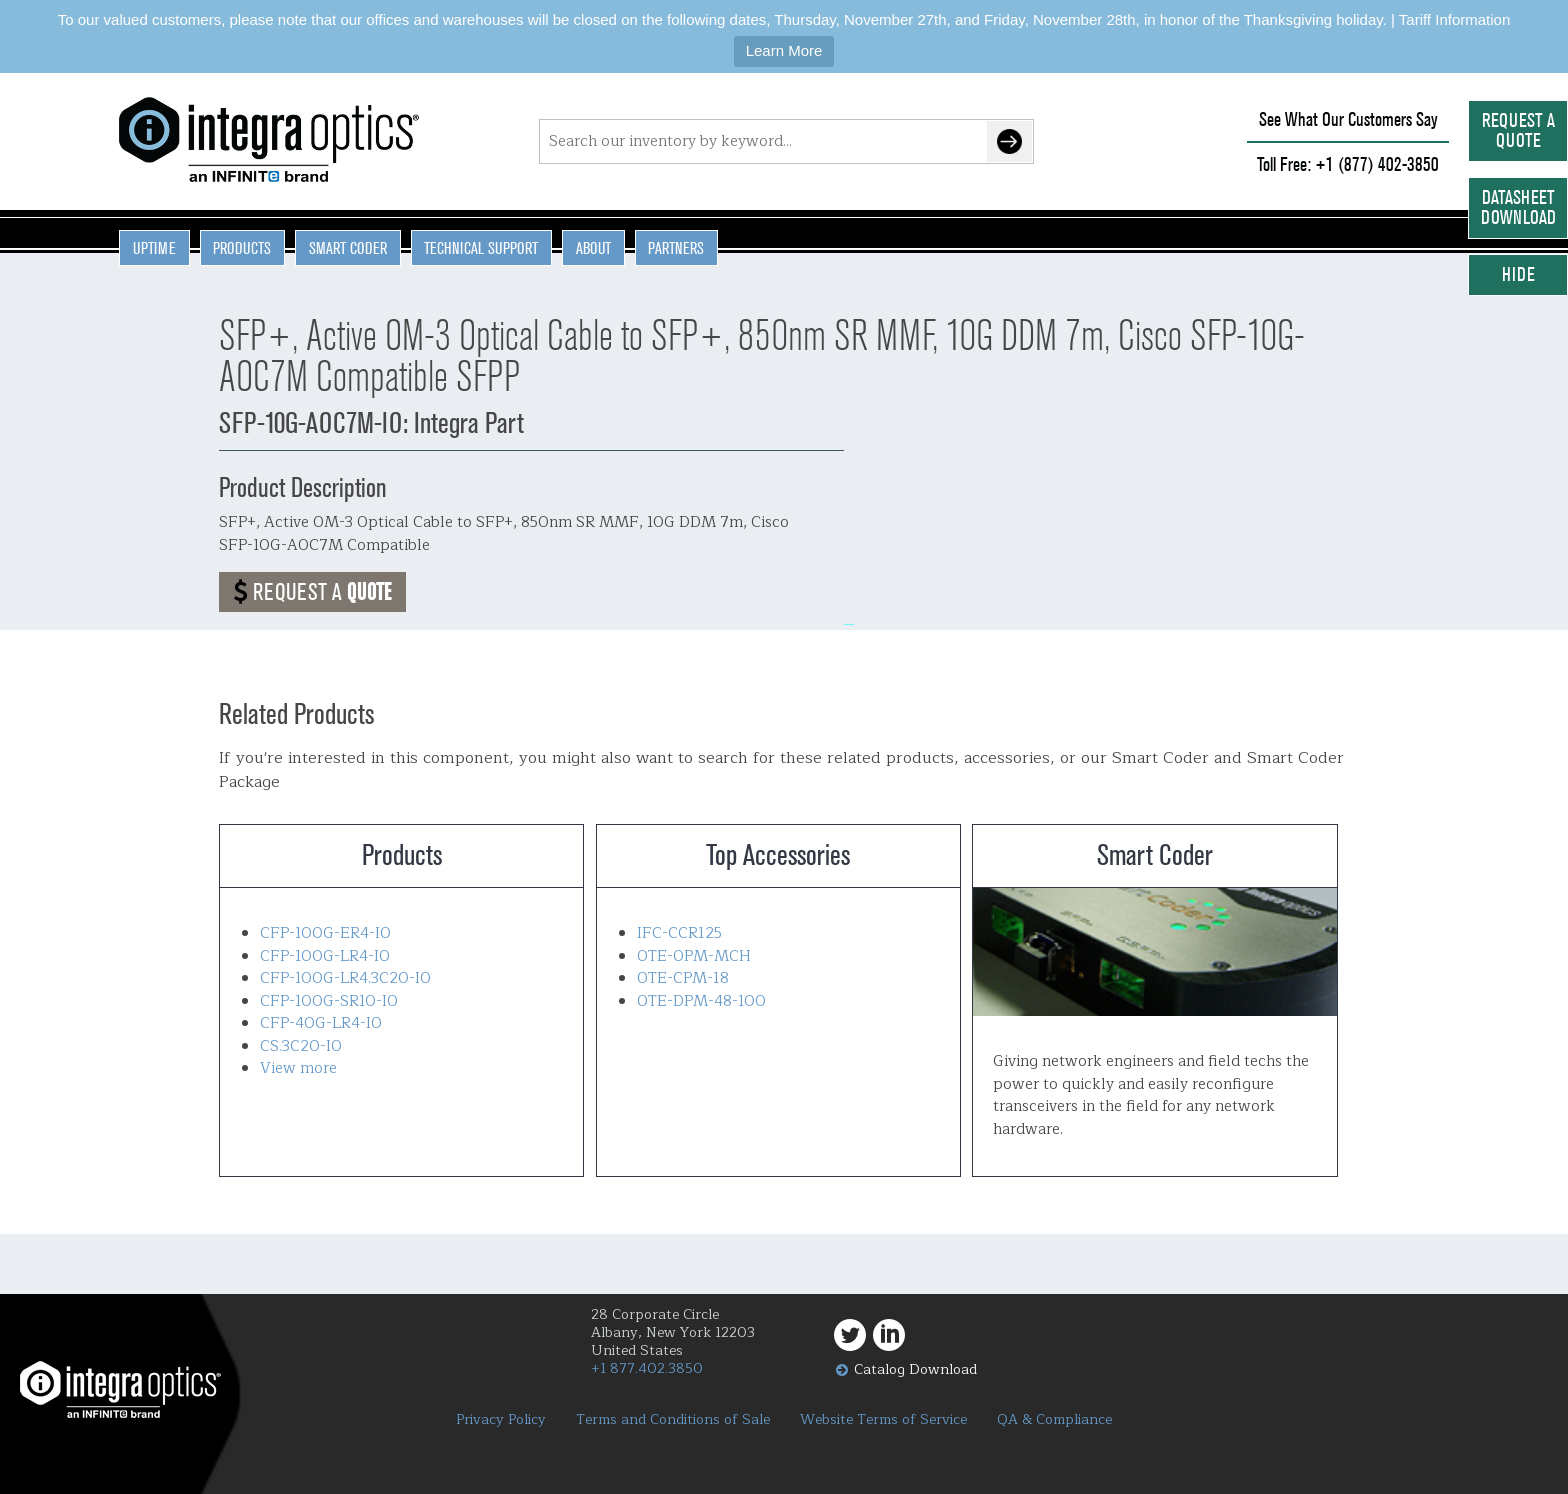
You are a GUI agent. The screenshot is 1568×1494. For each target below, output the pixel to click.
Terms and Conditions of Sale (673, 1420)
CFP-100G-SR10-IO (329, 1001)
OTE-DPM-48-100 (701, 1001)
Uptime (154, 248)
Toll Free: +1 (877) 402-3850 (1348, 164)
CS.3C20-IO (301, 1046)
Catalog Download (915, 1369)
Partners (676, 248)
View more (298, 1068)
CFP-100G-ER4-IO (325, 933)
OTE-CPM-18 (683, 978)
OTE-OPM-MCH (694, 956)
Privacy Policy (501, 1420)
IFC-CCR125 (679, 933)
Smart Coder (348, 248)
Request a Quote (1518, 130)
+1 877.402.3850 (647, 1368)
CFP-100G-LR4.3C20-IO (345, 978)
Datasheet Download (1518, 207)
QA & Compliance (1054, 1420)
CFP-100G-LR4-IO (325, 956)
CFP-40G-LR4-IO (321, 1023)
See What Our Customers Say (1348, 119)
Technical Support (481, 248)
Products (242, 248)
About (593, 248)
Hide (1518, 274)
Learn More (784, 50)
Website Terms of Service (883, 1420)
